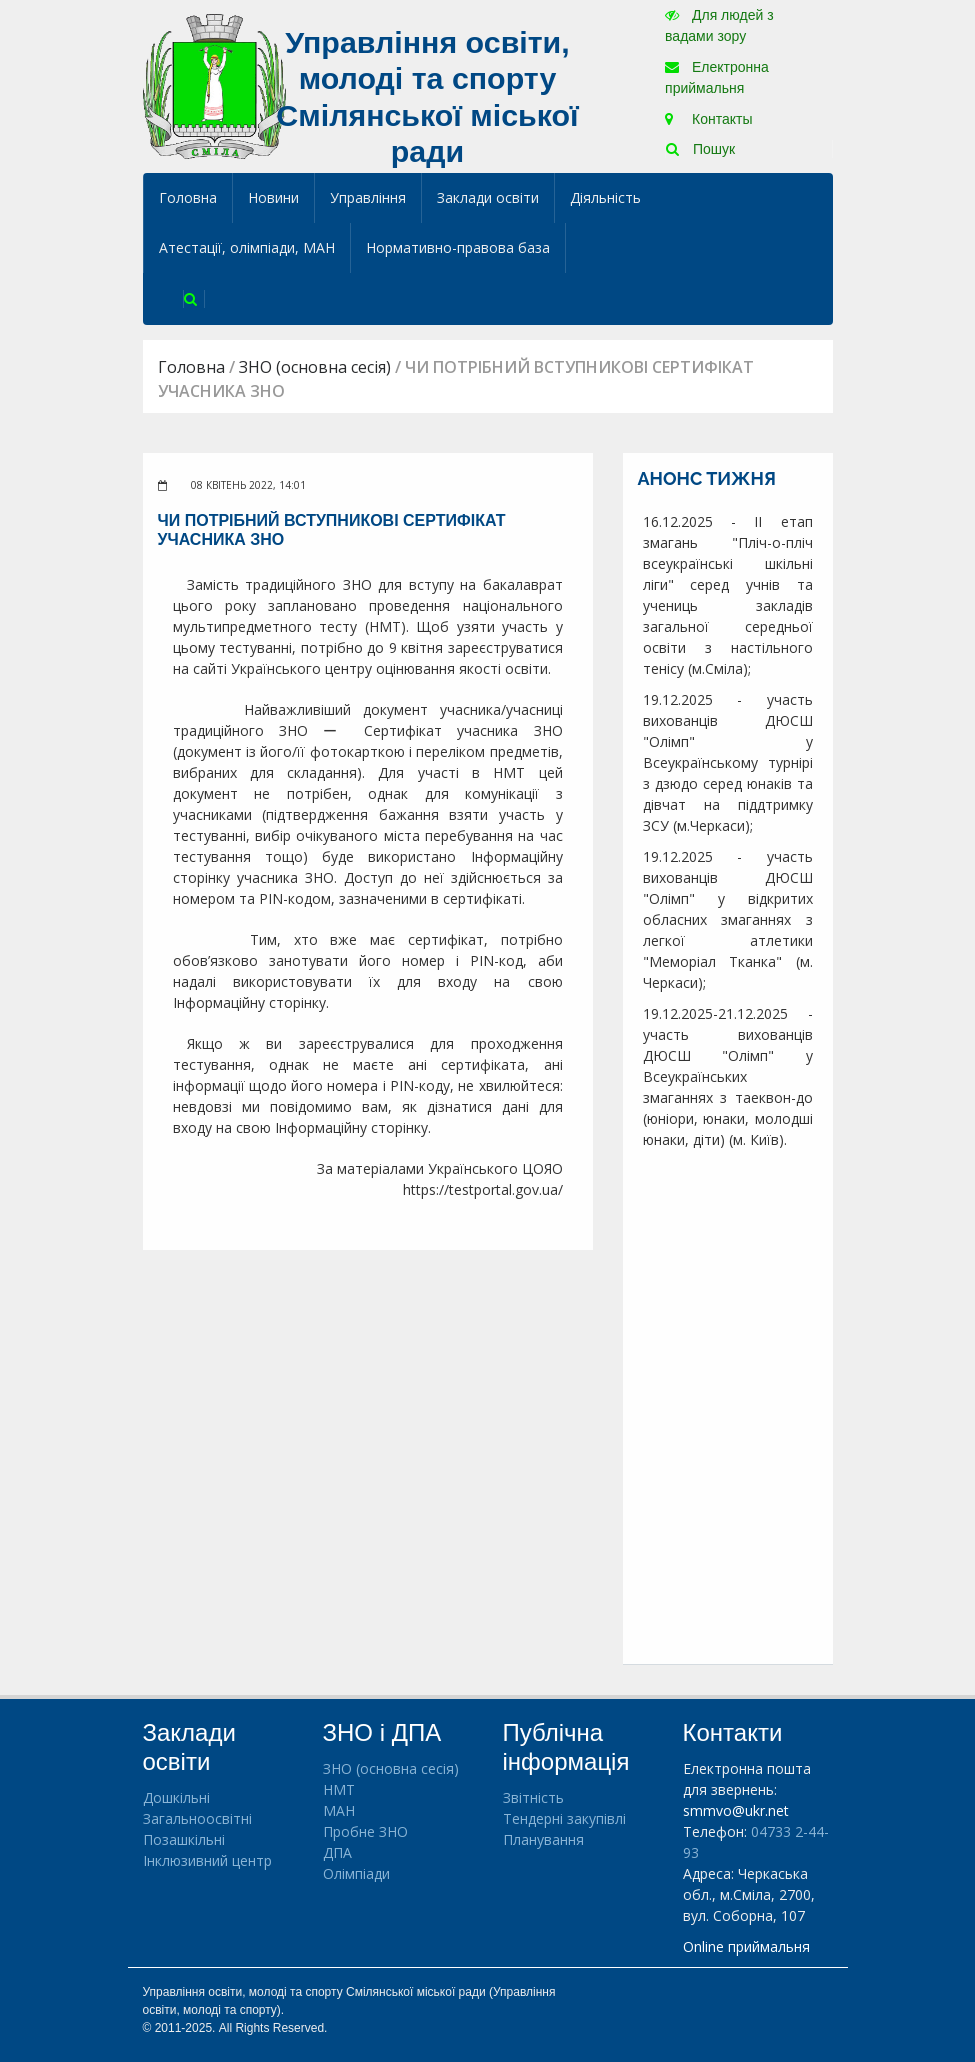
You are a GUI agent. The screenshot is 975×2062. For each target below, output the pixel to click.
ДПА (337, 1852)
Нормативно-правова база (458, 247)
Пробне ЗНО (365, 1831)
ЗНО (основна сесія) (315, 367)
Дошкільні (176, 1797)
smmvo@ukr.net (736, 1810)
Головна (188, 197)
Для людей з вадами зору (719, 25)
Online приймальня (746, 1946)
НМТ (339, 1789)
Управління (368, 197)
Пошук (700, 149)
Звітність (533, 1797)
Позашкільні (184, 1839)
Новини (273, 197)
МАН (339, 1810)
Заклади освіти (488, 197)
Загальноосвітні (197, 1818)
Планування (543, 1839)
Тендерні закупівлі (564, 1818)
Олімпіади (356, 1873)
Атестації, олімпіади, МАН (247, 247)
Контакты (708, 119)
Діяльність (605, 197)
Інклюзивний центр (207, 1860)
